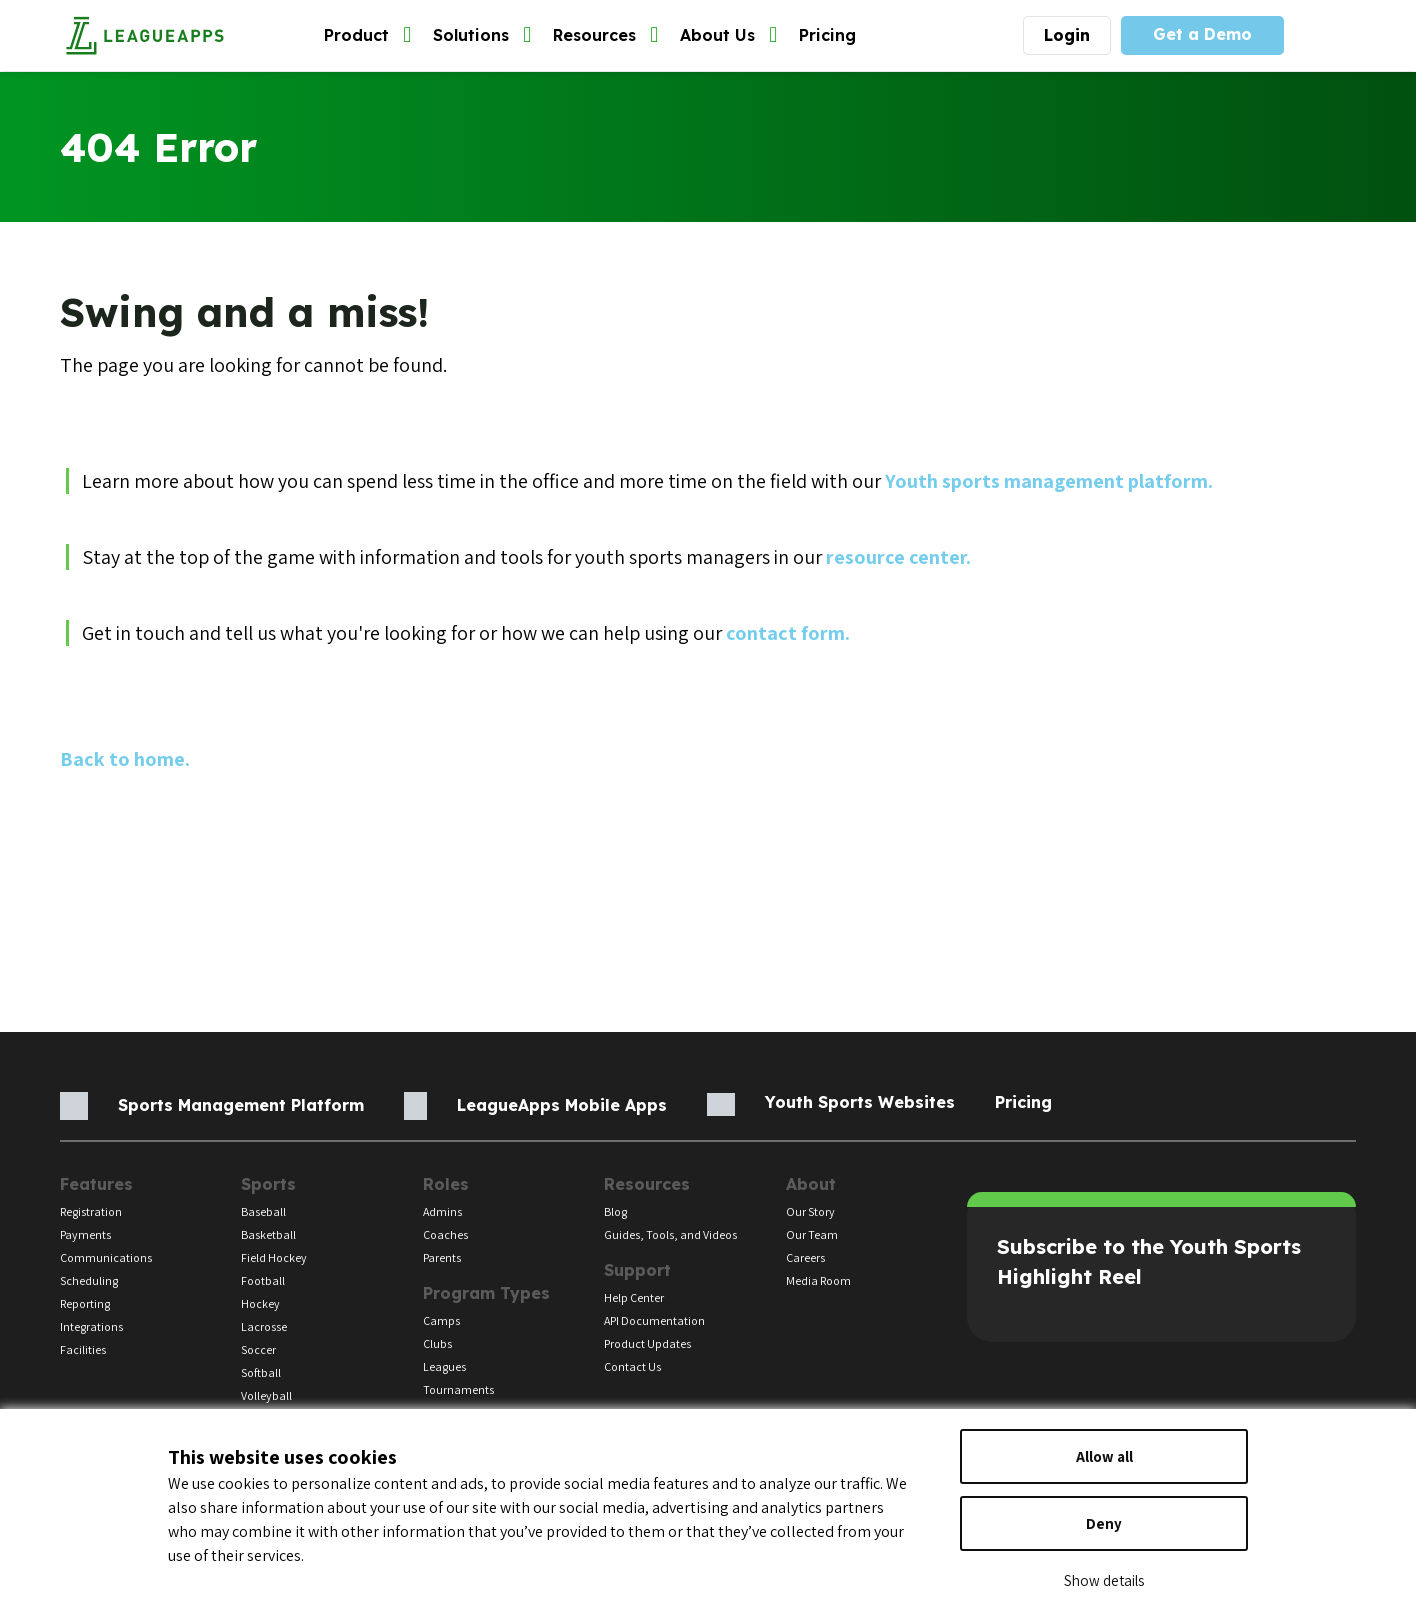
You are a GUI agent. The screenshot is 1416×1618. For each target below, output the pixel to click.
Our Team (812, 1234)
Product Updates (647, 1343)
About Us (728, 35)
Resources (605, 35)
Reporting (85, 1303)
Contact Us (632, 1366)
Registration (91, 1211)
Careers (805, 1257)
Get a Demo (1202, 34)
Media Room (818, 1280)
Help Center (634, 1297)
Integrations (91, 1326)
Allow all (1104, 1456)
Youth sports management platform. (1049, 481)
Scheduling (89, 1280)
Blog (615, 1211)
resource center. (898, 557)
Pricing (827, 35)
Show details (1104, 1580)
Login (1067, 35)
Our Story (810, 1211)
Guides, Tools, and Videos (670, 1234)
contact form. (788, 633)
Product (367, 35)
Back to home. (125, 759)
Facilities (83, 1349)
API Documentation (654, 1320)
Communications (106, 1257)
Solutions (482, 35)
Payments (85, 1234)
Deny (1104, 1523)
